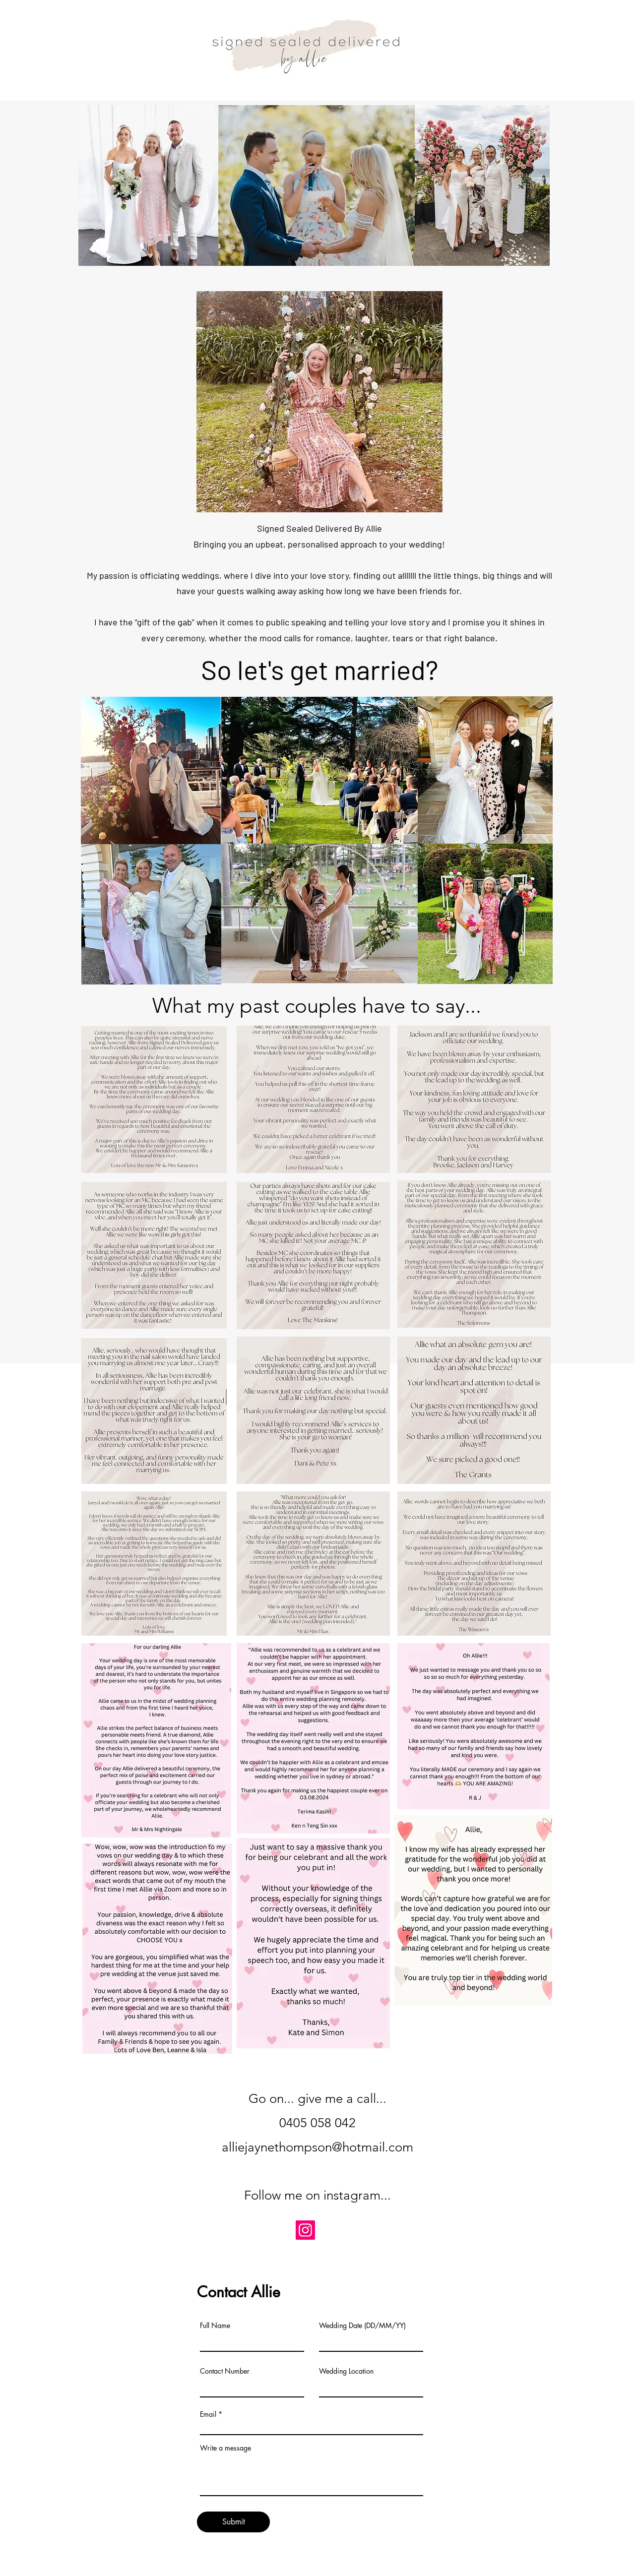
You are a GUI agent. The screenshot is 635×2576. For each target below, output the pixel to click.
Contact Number (225, 2371)
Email (208, 2414)
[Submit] (233, 2522)
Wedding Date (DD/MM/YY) (362, 2325)
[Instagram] (305, 2230)
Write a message (225, 2448)
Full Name (215, 2325)
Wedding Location (346, 2371)
